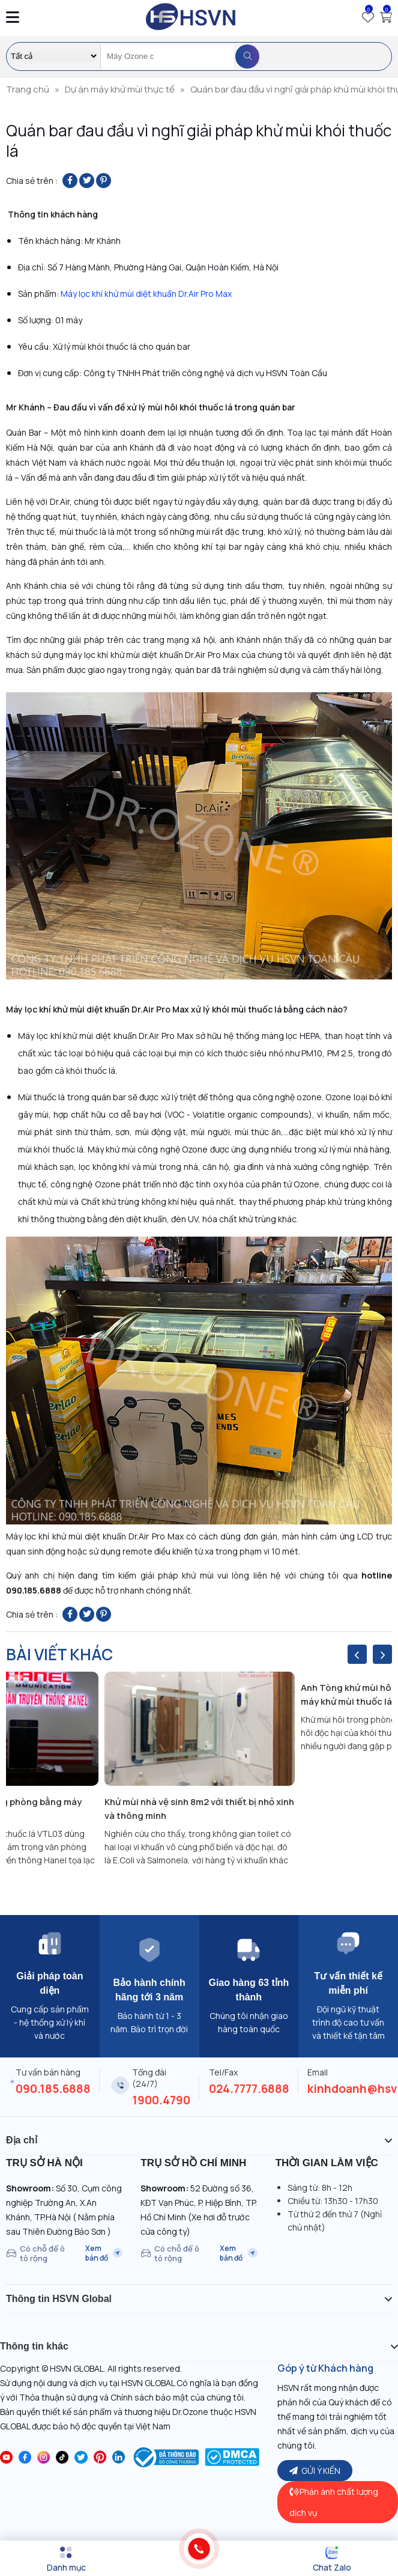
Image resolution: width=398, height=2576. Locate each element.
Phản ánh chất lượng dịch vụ (333, 2502)
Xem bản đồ (103, 2253)
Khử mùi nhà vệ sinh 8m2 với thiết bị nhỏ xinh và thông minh (199, 1808)
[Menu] (66, 2559)
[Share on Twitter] (86, 180)
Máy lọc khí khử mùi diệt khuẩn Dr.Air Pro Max (146, 293)
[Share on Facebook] (69, 180)
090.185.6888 (53, 2088)
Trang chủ (27, 89)
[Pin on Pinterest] (103, 180)
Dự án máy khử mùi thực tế (120, 89)
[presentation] (357, 1654)
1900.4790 (161, 2100)
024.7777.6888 (249, 2088)
